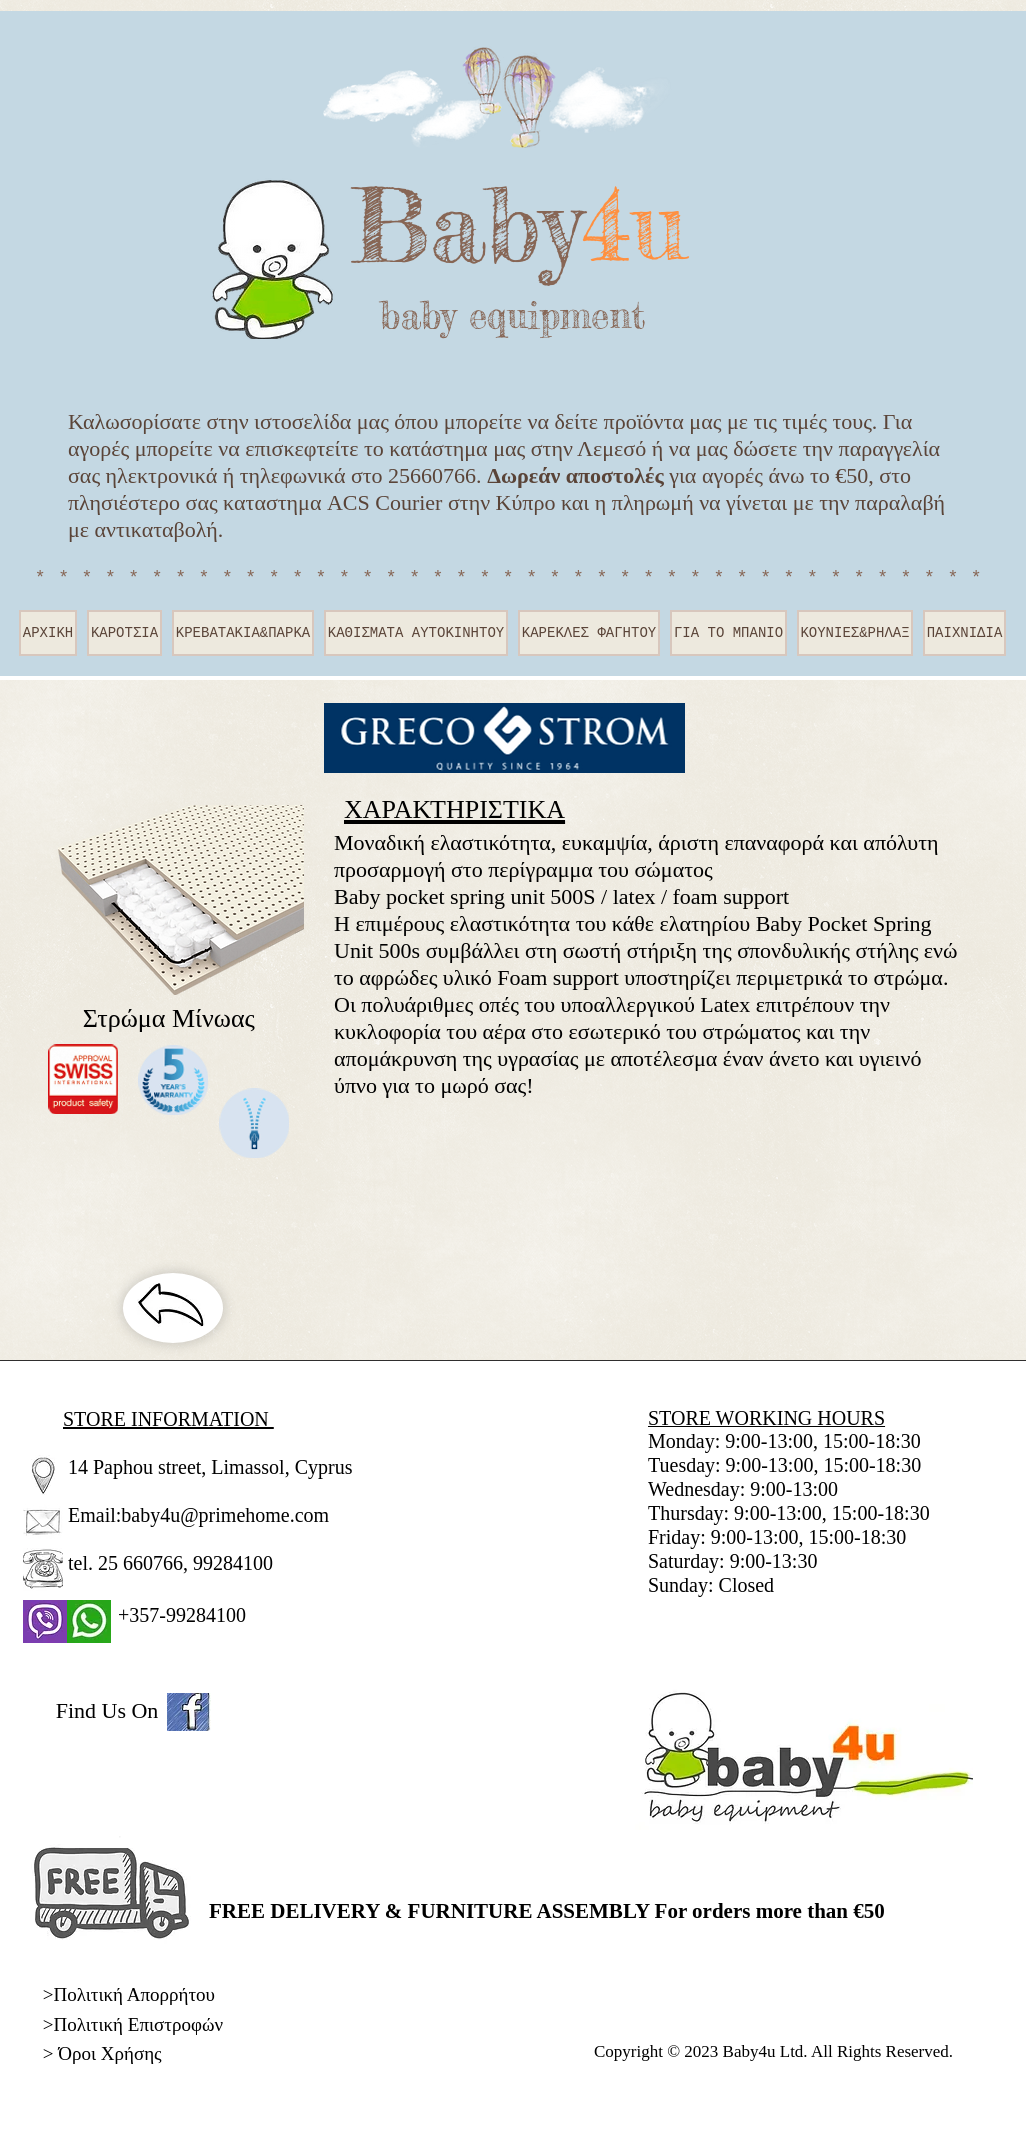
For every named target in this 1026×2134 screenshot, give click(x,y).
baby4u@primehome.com (225, 1515)
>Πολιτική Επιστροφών (133, 2024)
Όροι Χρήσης (109, 2053)
